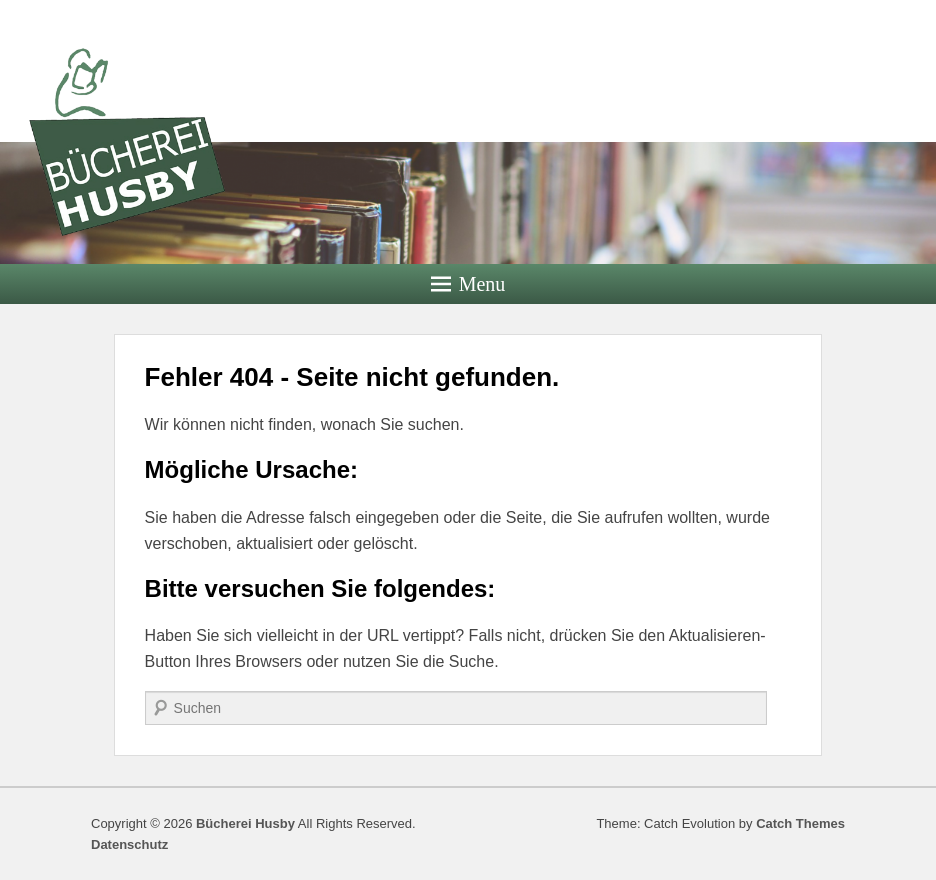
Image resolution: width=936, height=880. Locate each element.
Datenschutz (129, 844)
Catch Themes (800, 823)
